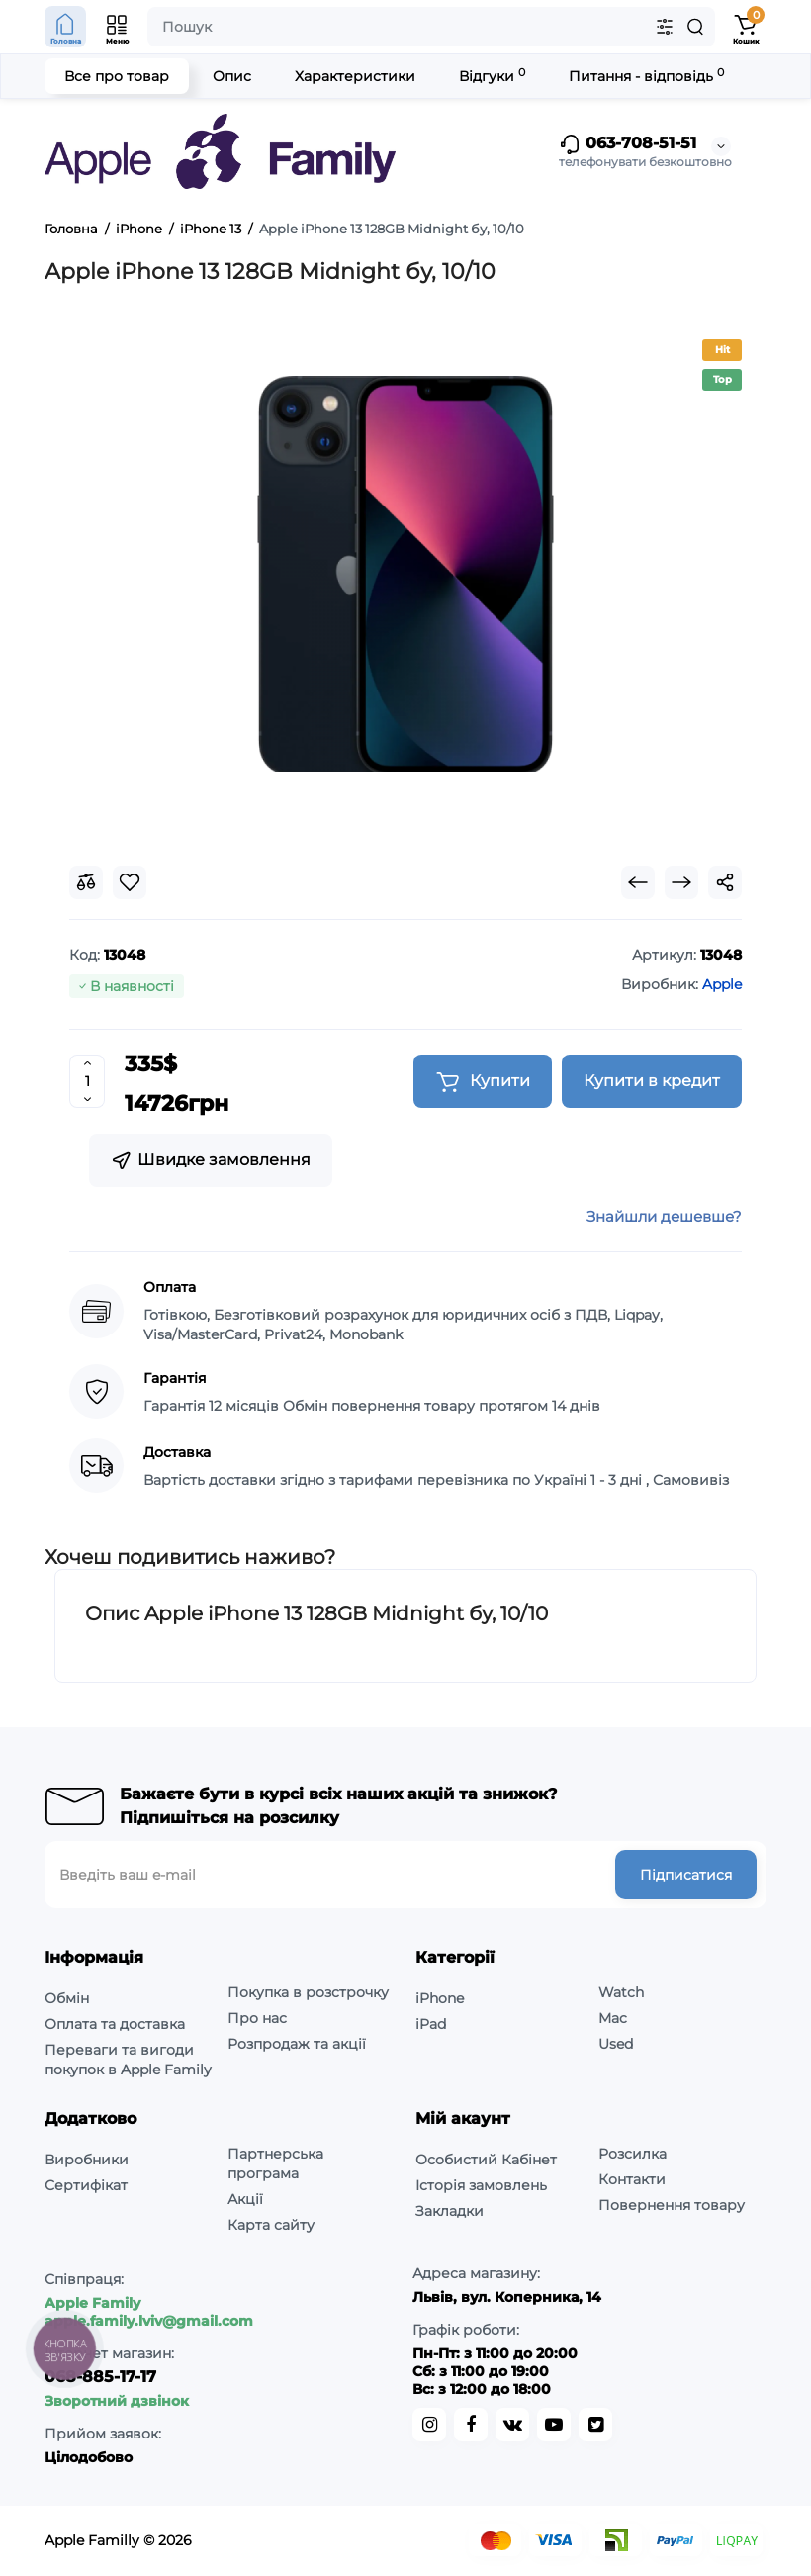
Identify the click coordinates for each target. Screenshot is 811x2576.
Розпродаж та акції (296, 2044)
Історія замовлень (481, 2185)
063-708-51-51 (627, 144)
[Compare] (86, 882)
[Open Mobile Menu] (117, 26)
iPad (430, 2024)
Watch (621, 1992)
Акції (245, 2199)
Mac (612, 2018)
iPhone (439, 1998)
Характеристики (355, 76)
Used (615, 2044)
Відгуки (492, 75)
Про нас (257, 2018)
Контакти (632, 2179)
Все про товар (116, 76)
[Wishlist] (129, 882)
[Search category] (664, 27)
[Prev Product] (638, 882)
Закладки (449, 2211)
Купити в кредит (652, 1080)
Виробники (87, 2159)
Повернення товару (671, 2205)
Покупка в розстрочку (308, 1992)
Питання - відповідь (646, 75)
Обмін (67, 1998)
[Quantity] (87, 1081)
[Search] (695, 27)
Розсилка (632, 2153)
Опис (232, 76)
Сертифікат (86, 2185)
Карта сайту (271, 2225)
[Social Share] (725, 882)
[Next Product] (681, 882)
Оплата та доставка (115, 2024)
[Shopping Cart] (745, 26)
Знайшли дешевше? (664, 1216)
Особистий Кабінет (486, 2159)
